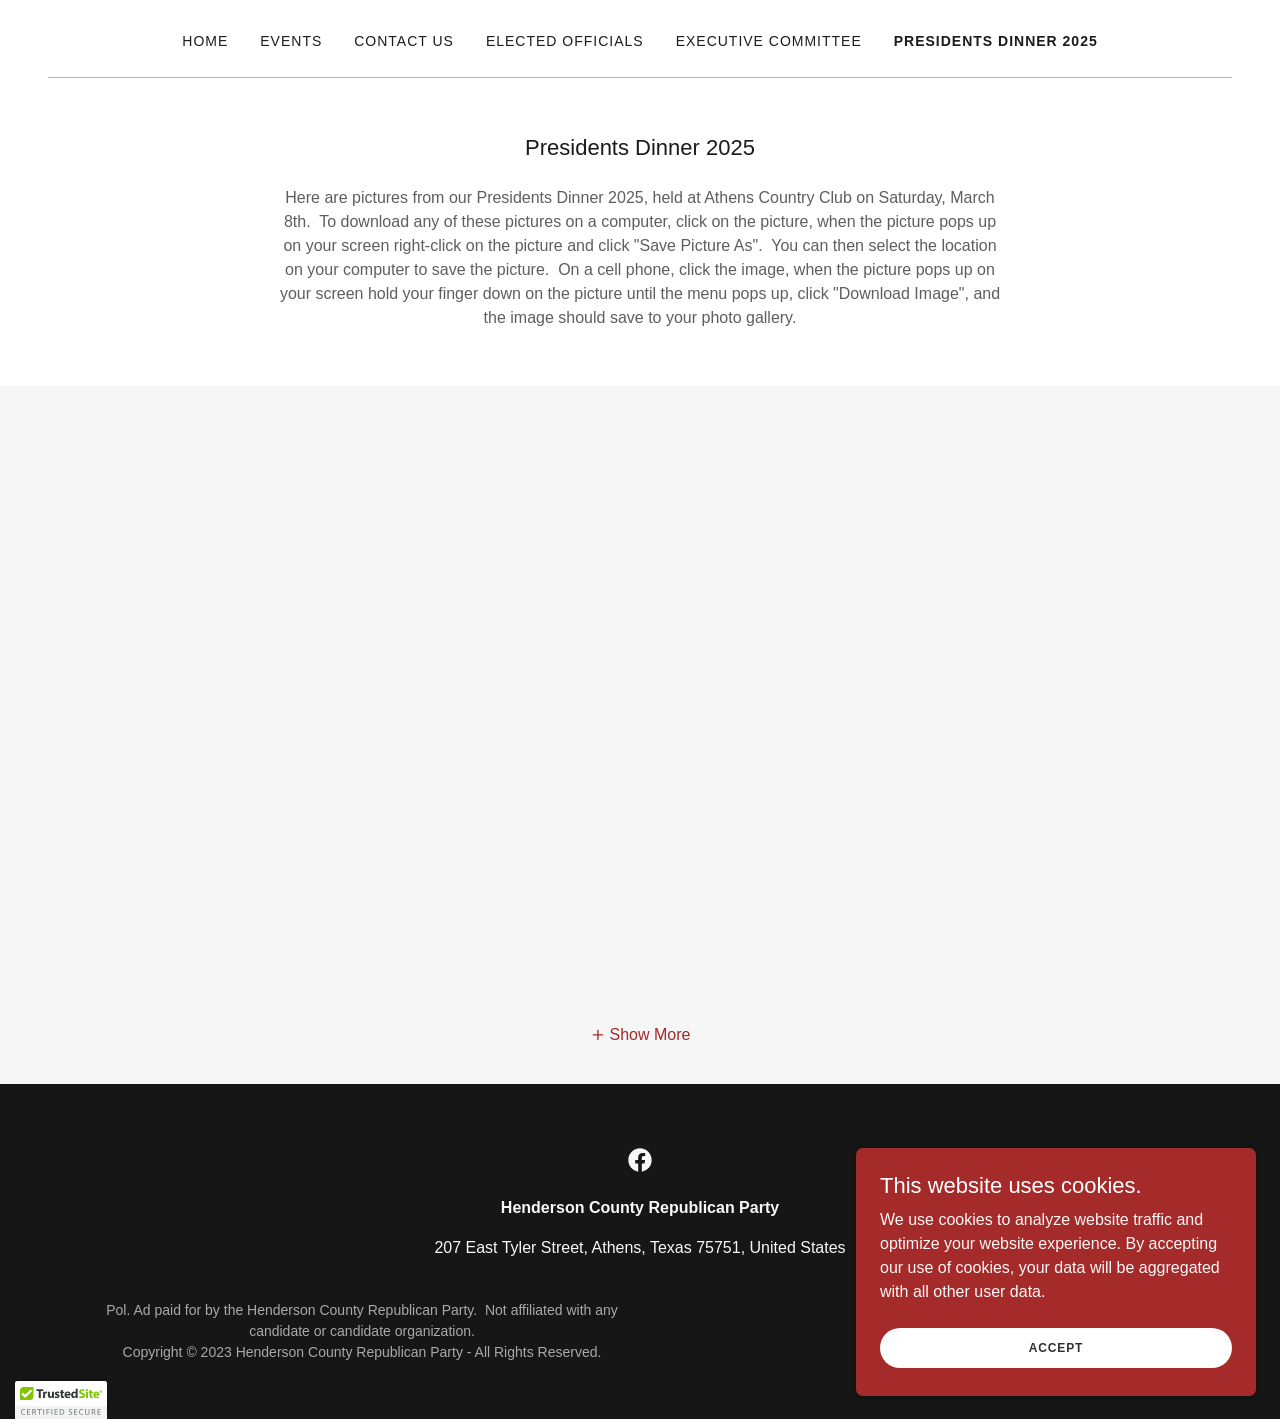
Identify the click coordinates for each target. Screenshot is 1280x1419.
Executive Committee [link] (769, 41)
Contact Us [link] (404, 41)
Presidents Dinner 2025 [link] (996, 41)
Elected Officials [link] (565, 41)
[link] (640, 1160)
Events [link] (291, 41)
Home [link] (205, 41)
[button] (640, 1035)
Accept (1056, 1347)
